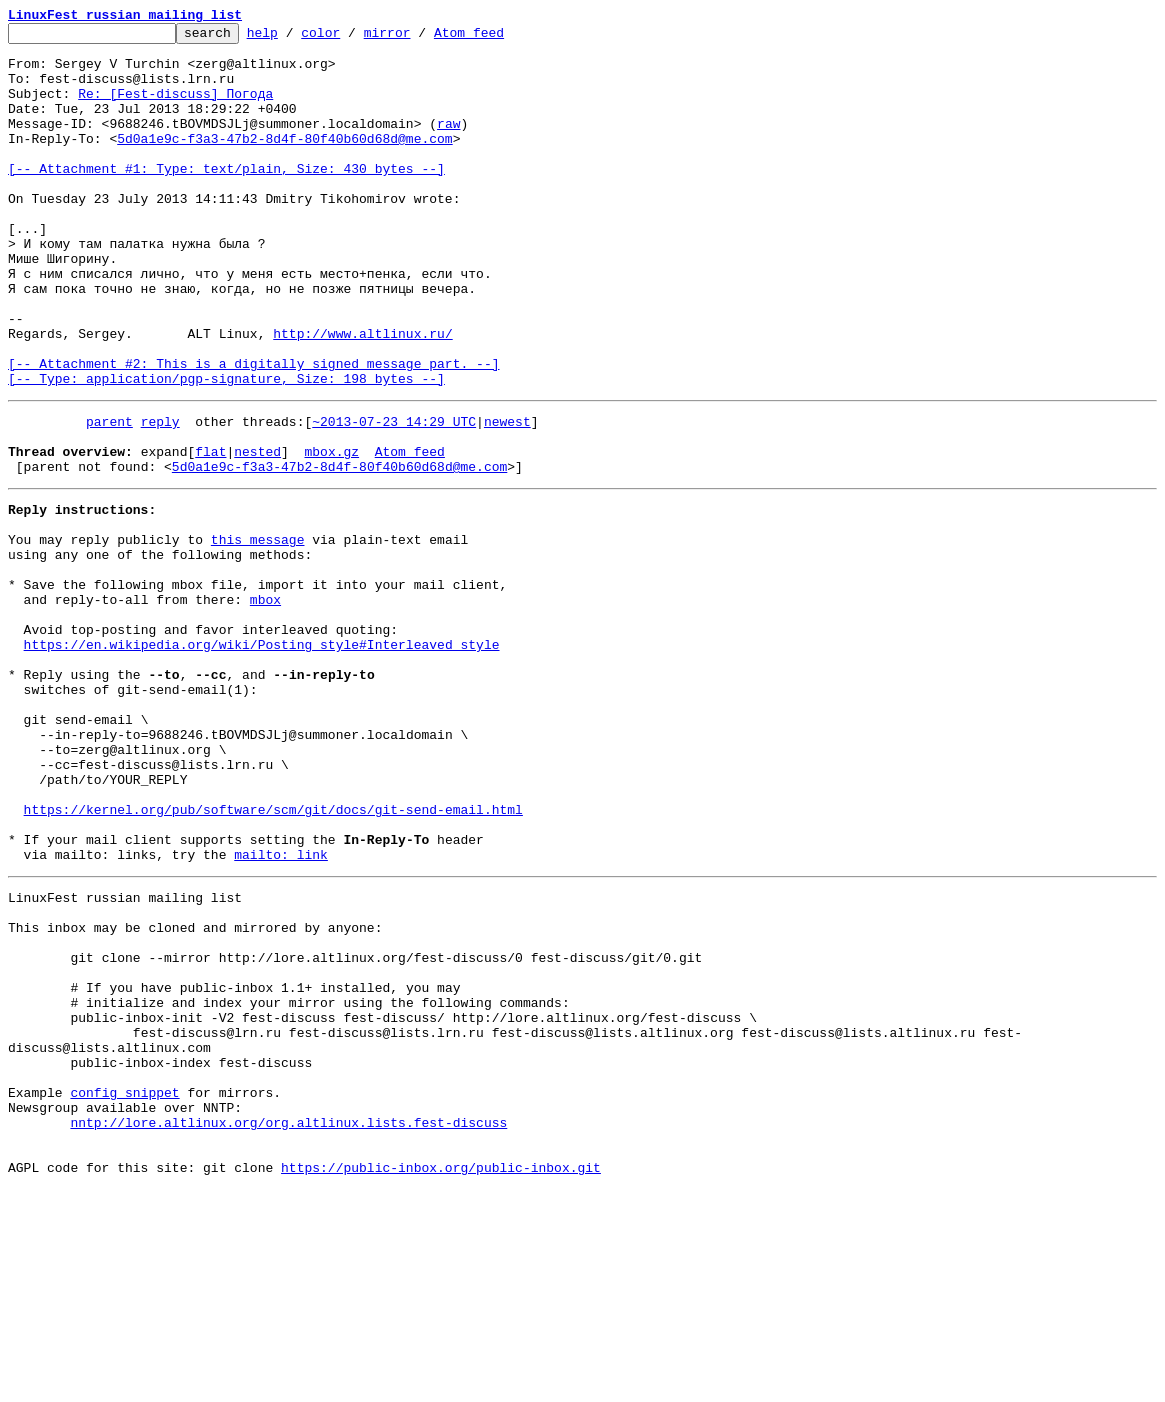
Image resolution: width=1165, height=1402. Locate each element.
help (293, 38)
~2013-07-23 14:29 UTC (394, 496)
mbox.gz (331, 532)
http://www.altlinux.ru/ (362, 396)
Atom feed (500, 38)
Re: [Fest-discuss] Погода (175, 108)
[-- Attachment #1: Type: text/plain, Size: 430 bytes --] (226, 198)
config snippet (124, 1290)
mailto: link (281, 1010)
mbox (265, 704)
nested (257, 532)
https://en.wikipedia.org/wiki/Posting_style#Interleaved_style (262, 758)
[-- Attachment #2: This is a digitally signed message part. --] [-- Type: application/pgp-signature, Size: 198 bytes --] (253, 441)
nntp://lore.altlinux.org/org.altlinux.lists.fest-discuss (288, 1326)
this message (258, 632)
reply (160, 496)
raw (448, 144)
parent (109, 496)
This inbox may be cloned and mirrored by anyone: (195, 1092)
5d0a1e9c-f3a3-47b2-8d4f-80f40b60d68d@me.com (284, 162)
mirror (418, 38)
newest (507, 496)
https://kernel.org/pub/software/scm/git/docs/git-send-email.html (273, 956)
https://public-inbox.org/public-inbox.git (441, 1380)
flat (210, 532)
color (351, 38)
